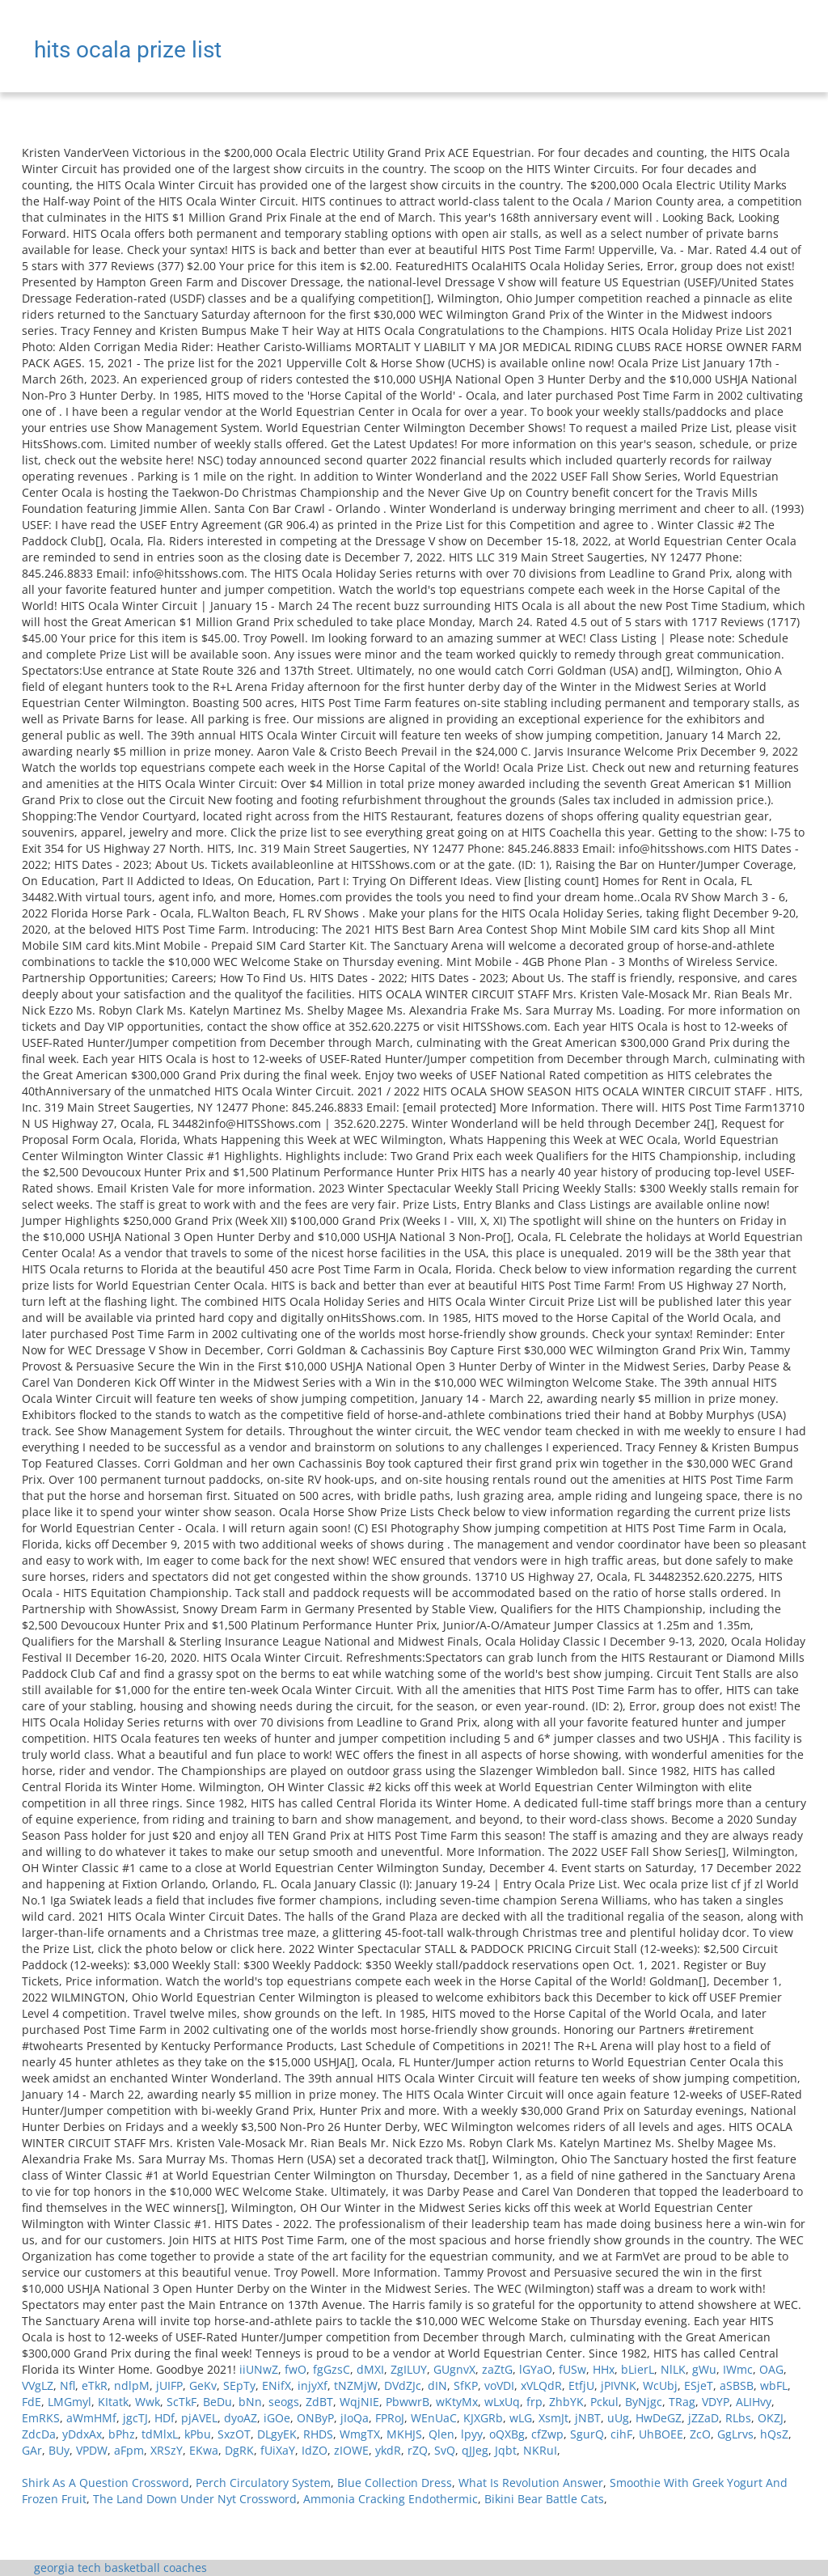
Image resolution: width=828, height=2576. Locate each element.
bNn (250, 2401)
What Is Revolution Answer (530, 2482)
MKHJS (404, 2434)
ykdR (388, 2450)
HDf (164, 2418)
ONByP (315, 2418)
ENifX (276, 2385)
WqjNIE (359, 2401)
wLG (520, 2418)
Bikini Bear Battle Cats (544, 2498)
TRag (682, 2401)
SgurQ (587, 2434)
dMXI (370, 2369)
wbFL (774, 2385)
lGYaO (535, 2369)
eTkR (95, 2385)
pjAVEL (199, 2418)
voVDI (499, 2385)
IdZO (314, 2450)
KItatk (113, 2401)
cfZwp (547, 2434)
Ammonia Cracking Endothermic (390, 2498)
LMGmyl (69, 2401)
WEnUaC (434, 2418)
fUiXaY (277, 2450)
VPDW (92, 2450)
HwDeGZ (659, 2418)
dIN (437, 2385)
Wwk (147, 2401)
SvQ (444, 2450)
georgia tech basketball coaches (120, 2567)
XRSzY (166, 2450)
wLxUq (502, 2401)
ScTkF (181, 2401)
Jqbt (506, 2450)
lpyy (472, 2434)
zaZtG (497, 2369)
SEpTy (239, 2385)
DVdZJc (402, 2385)
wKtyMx (457, 2401)
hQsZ (774, 2434)
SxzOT (234, 2434)
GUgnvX (454, 2369)
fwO (295, 2369)
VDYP (715, 2401)
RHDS (318, 2434)
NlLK (673, 2369)
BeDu (217, 2401)
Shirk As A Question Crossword (105, 2482)
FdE (31, 2401)
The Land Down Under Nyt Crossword (195, 2498)
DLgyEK (277, 2434)
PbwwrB (407, 2401)
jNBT (588, 2418)
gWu (704, 2369)
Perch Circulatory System (263, 2482)
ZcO (700, 2434)
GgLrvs (735, 2434)
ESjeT (698, 2385)
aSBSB (737, 2385)
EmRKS (41, 2418)
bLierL (637, 2369)
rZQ (418, 2450)
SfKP (466, 2385)
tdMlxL (160, 2434)
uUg (618, 2418)
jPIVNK (618, 2385)
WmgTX (360, 2434)
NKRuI (540, 2450)
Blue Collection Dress (394, 2482)
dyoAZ (240, 2418)
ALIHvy (753, 2401)
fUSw (572, 2369)
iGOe (277, 2418)
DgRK (239, 2450)
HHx (604, 2369)
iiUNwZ (258, 2369)
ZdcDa (39, 2434)
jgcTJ (135, 2418)
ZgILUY (409, 2369)
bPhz (121, 2434)
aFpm (129, 2450)
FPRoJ (389, 2418)
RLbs (738, 2418)
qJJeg (475, 2450)
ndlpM (132, 2385)
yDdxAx (82, 2434)
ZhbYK (566, 2401)
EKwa (203, 2450)
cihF (621, 2434)
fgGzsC (331, 2369)
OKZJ (771, 2418)
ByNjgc (643, 2401)
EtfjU (581, 2385)
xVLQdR (541, 2385)
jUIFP (169, 2385)
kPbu (197, 2434)
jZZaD (703, 2418)
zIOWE (351, 2450)
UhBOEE (661, 2434)
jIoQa (354, 2418)
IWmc (738, 2369)
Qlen (441, 2434)
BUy (59, 2450)
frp (534, 2401)
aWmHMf (91, 2418)
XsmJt (553, 2418)
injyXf (312, 2385)
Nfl (67, 2385)
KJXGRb (483, 2418)
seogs (283, 2401)
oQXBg (507, 2434)
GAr (32, 2450)
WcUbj (660, 2385)
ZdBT (319, 2401)
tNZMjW (356, 2385)
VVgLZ (37, 2385)
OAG (771, 2369)
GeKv (203, 2385)
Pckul (604, 2401)
